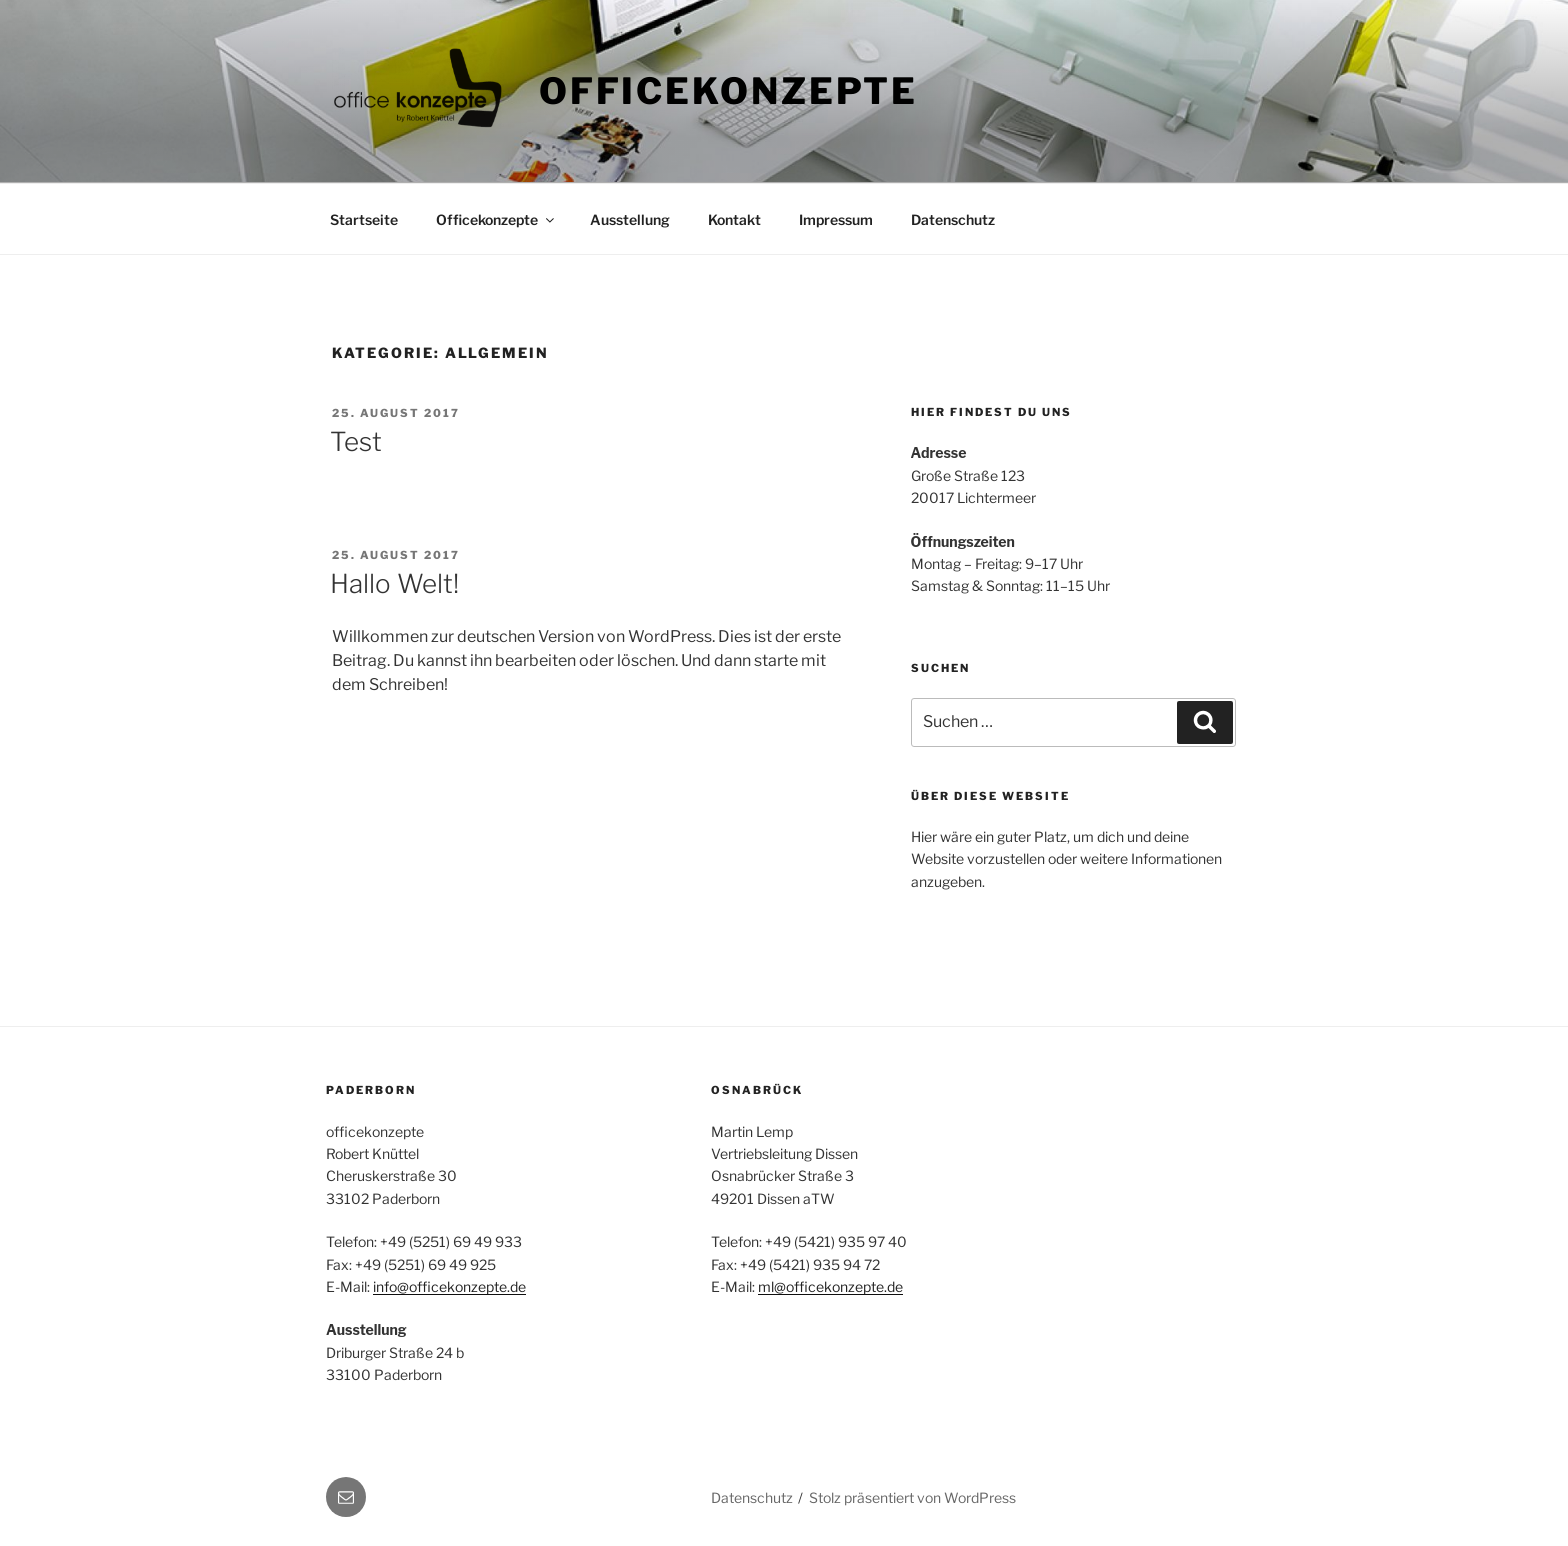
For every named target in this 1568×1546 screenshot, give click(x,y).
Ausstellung (630, 219)
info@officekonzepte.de (449, 1286)
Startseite (364, 219)
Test (356, 441)
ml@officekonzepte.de (830, 1286)
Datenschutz (953, 219)
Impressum (836, 219)
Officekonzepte (728, 91)
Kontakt (734, 219)
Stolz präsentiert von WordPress (912, 1497)
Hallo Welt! (394, 583)
